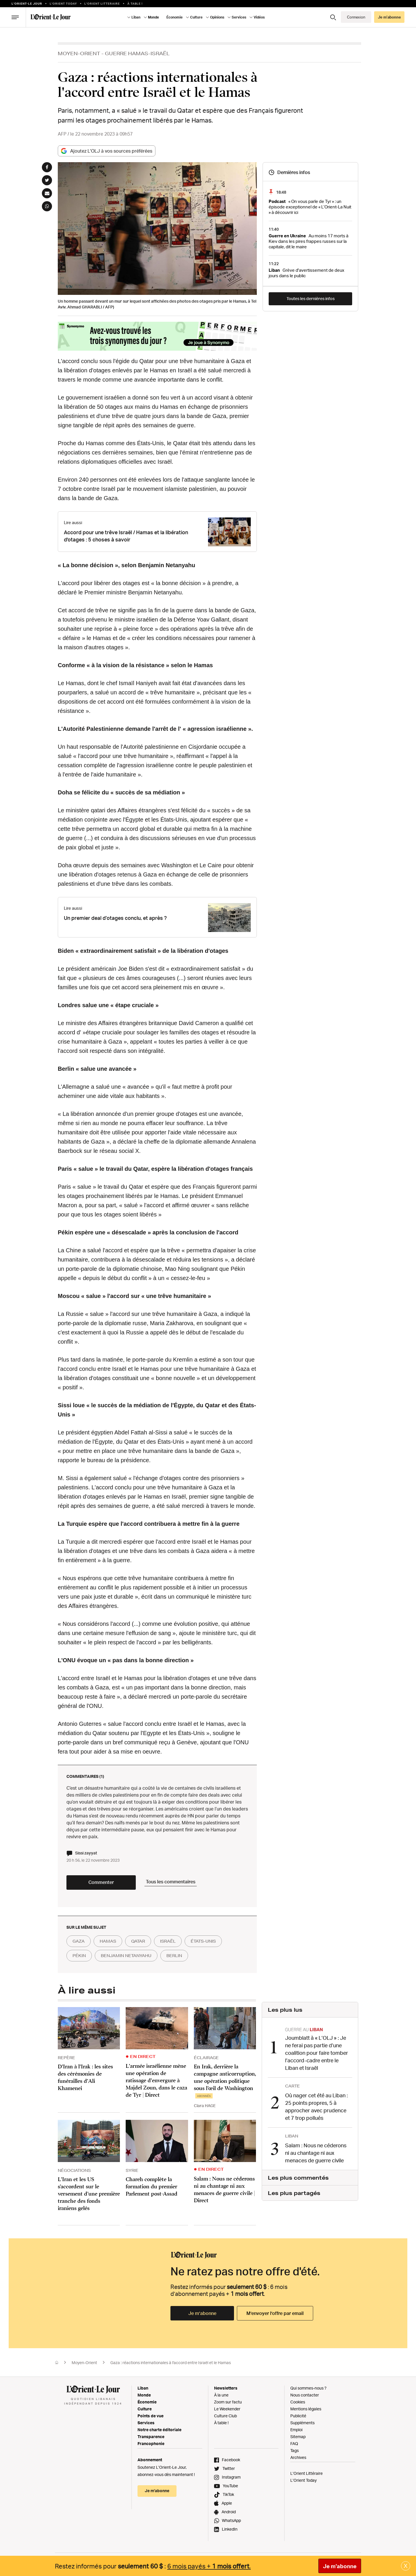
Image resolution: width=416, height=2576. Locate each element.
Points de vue (151, 2415)
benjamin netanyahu (126, 1955)
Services (239, 17)
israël (168, 1941)
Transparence (151, 2436)
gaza (79, 1941)
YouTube (230, 2485)
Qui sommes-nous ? (308, 2387)
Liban (135, 17)
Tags (294, 2450)
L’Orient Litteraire (102, 3)
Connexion (356, 17)
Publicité (298, 2415)
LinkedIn (229, 2529)
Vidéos (259, 17)
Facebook (231, 2459)
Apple (227, 2503)
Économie (174, 17)
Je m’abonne (389, 17)
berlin (174, 1955)
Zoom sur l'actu (228, 2401)
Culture (196, 17)
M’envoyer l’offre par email (275, 2313)
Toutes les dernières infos (311, 298)
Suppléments (302, 2422)
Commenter (101, 1882)
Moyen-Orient (79, 53)
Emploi (296, 2429)
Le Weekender (227, 2408)
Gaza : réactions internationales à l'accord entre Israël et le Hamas (170, 2362)
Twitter (228, 2468)
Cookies (297, 2401)
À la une (221, 2394)
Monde (153, 17)
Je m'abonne (339, 2566)
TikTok (228, 2494)
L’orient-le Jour (27, 3)
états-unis (203, 1941)
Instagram (231, 2477)
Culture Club (225, 2415)
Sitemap (298, 2436)
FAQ (294, 2443)
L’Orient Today (303, 2480)
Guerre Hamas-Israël (137, 53)
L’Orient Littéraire (306, 2473)
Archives (298, 2457)
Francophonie (151, 2443)
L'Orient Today (63, 3)
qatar (138, 1941)
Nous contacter (304, 2394)
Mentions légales (305, 2408)
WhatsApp (231, 2520)
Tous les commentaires (170, 1882)
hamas (108, 1941)
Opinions (217, 17)
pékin (79, 1955)
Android (229, 2511)
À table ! (135, 3)
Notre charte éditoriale (159, 2429)
